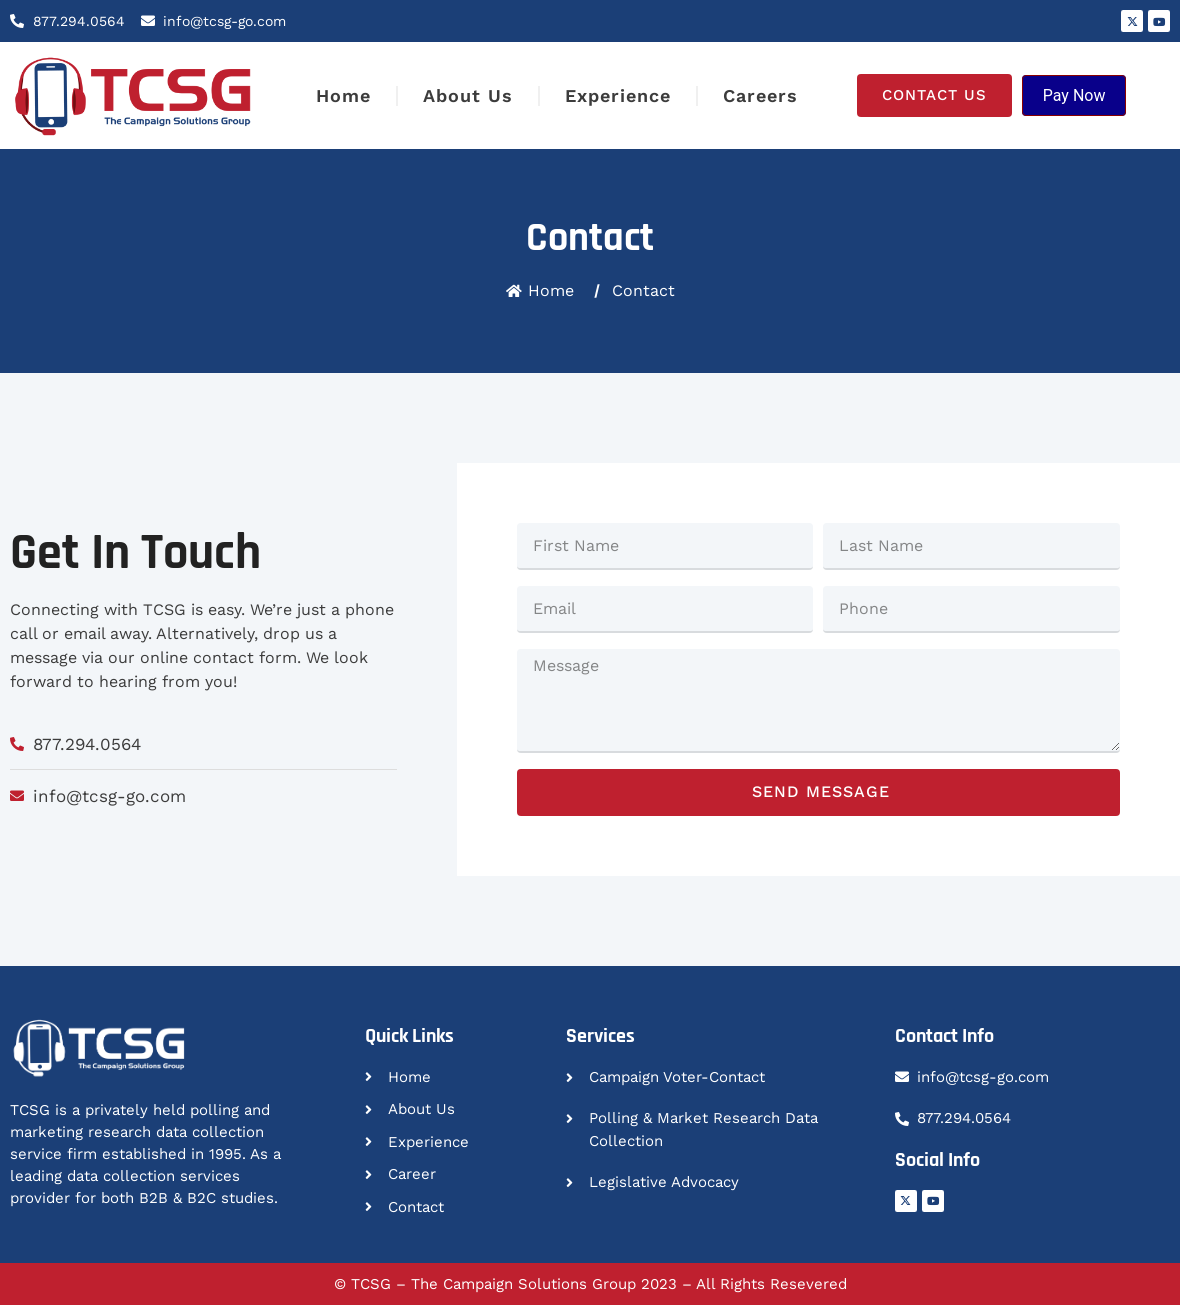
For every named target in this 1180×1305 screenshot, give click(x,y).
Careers (760, 95)
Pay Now (1074, 95)
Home (343, 95)
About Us (468, 95)
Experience (618, 95)
